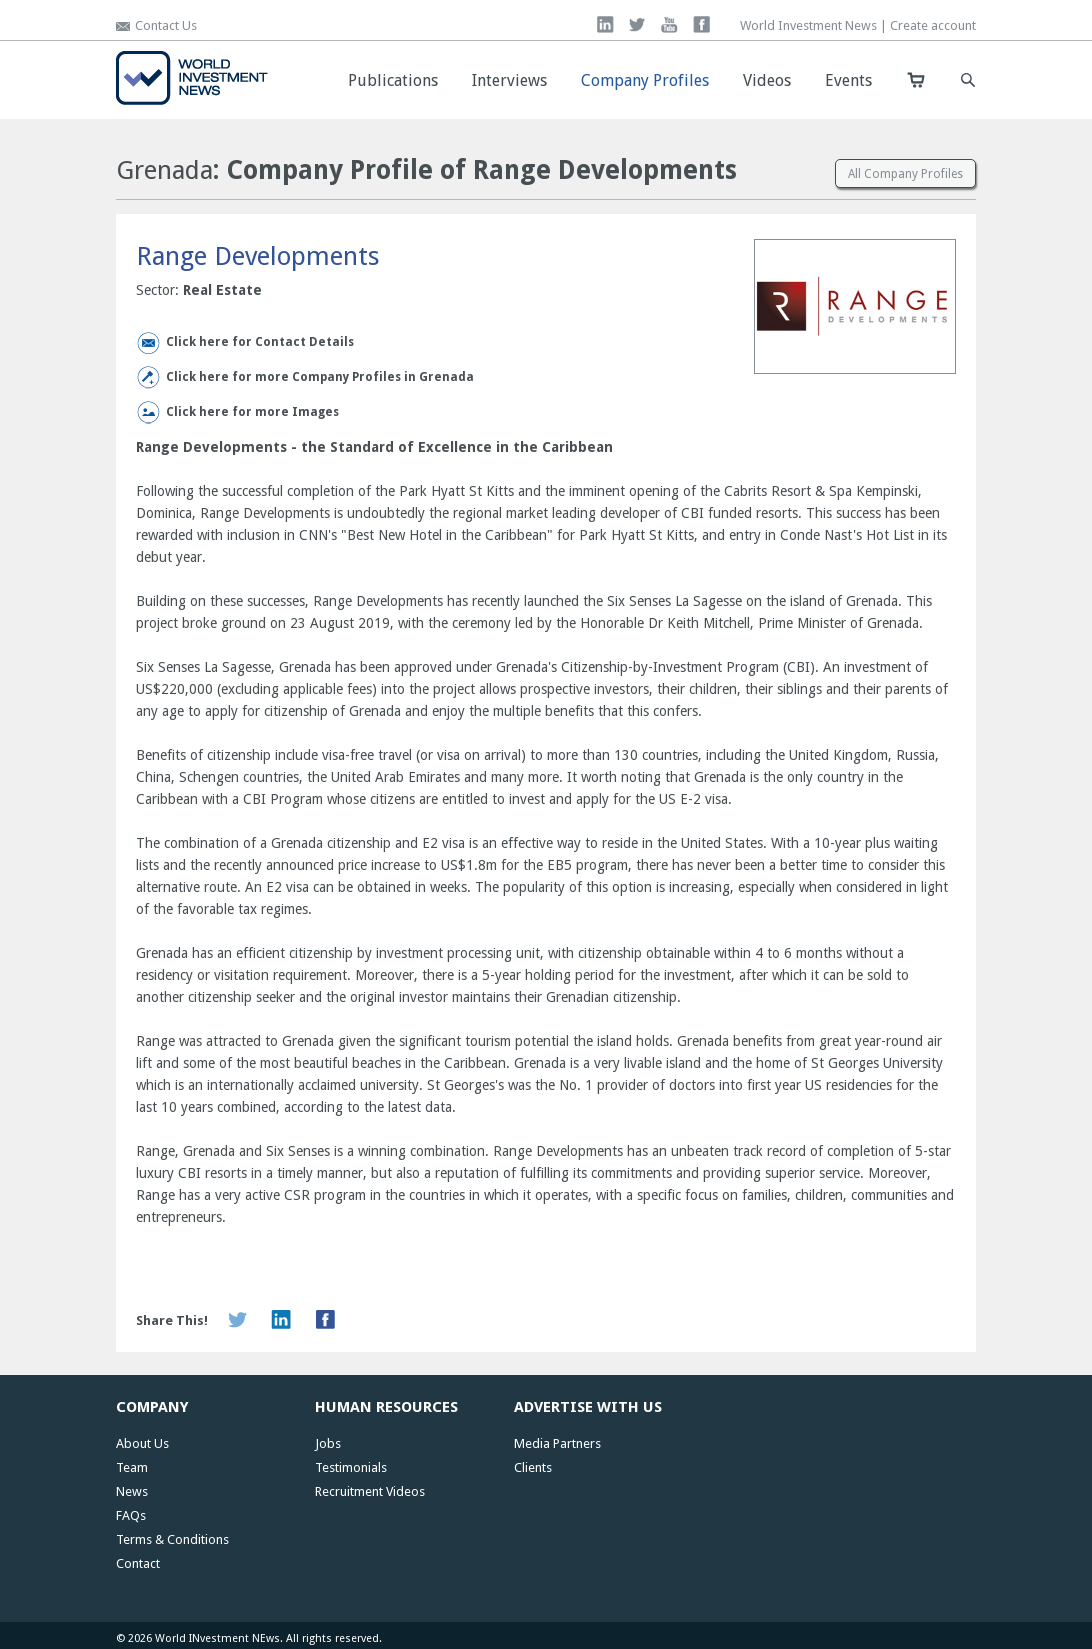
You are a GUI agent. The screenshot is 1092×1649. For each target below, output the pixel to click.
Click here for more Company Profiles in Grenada (320, 377)
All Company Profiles (905, 174)
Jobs (328, 1443)
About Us (142, 1443)
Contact (138, 1563)
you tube (669, 24)
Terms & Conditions (172, 1539)
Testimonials (351, 1467)
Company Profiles (645, 80)
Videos (767, 80)
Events (848, 80)
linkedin (605, 24)
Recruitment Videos (370, 1491)
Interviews (509, 80)
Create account (933, 25)
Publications (393, 80)
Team (132, 1467)
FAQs (131, 1515)
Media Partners (557, 1443)
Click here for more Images (252, 412)
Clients (533, 1467)
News (132, 1491)
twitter (637, 24)
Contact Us (166, 25)
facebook (701, 24)
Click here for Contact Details (260, 342)
